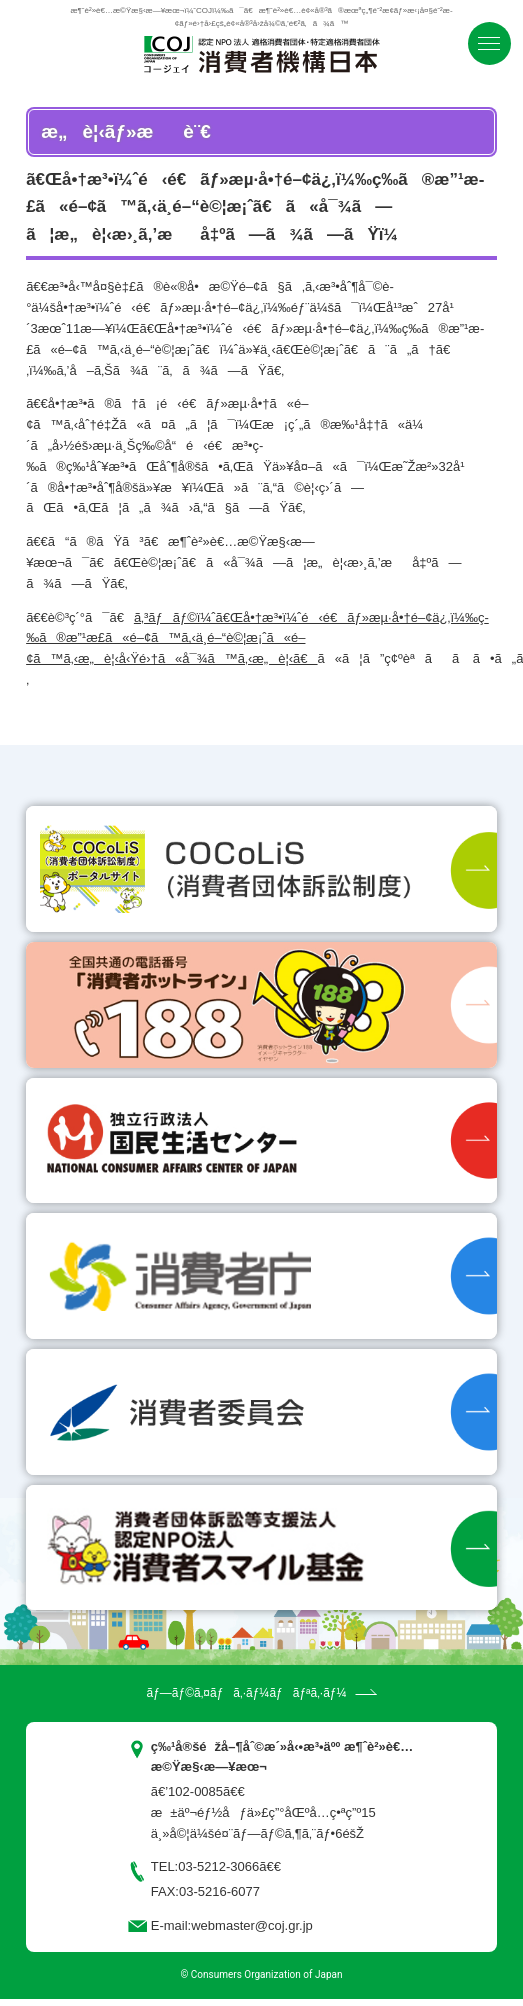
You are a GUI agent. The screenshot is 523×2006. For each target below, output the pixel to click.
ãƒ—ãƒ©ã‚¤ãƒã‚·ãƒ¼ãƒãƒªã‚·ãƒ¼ (246, 1693)
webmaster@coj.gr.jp (252, 1925)
